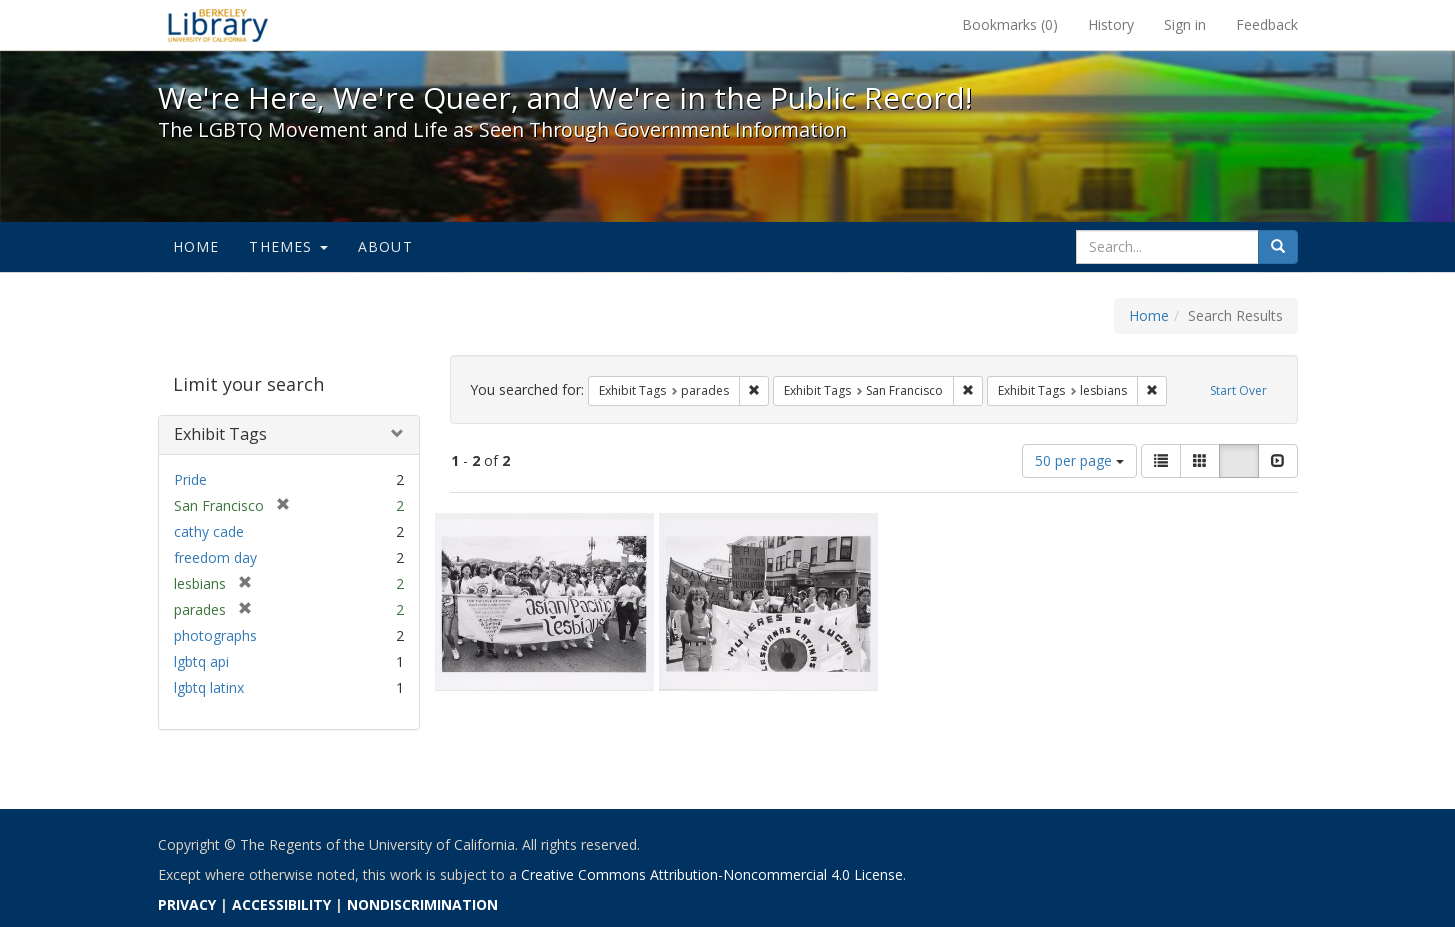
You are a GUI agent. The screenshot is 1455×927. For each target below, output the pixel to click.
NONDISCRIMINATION (422, 904)
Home (196, 246)
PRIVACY (187, 904)
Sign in (1185, 24)
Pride (190, 479)
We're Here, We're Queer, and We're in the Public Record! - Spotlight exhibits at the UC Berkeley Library (218, 25)
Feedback (1267, 24)
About (385, 246)
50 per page (1079, 460)
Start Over (1238, 390)
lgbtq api (201, 661)
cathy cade (209, 531)
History (1111, 24)
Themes (288, 246)
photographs (215, 635)
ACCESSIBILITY (281, 904)
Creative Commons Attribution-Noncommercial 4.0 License (712, 874)
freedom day (215, 557)
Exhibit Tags (220, 434)
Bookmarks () (1010, 24)
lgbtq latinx (209, 687)
